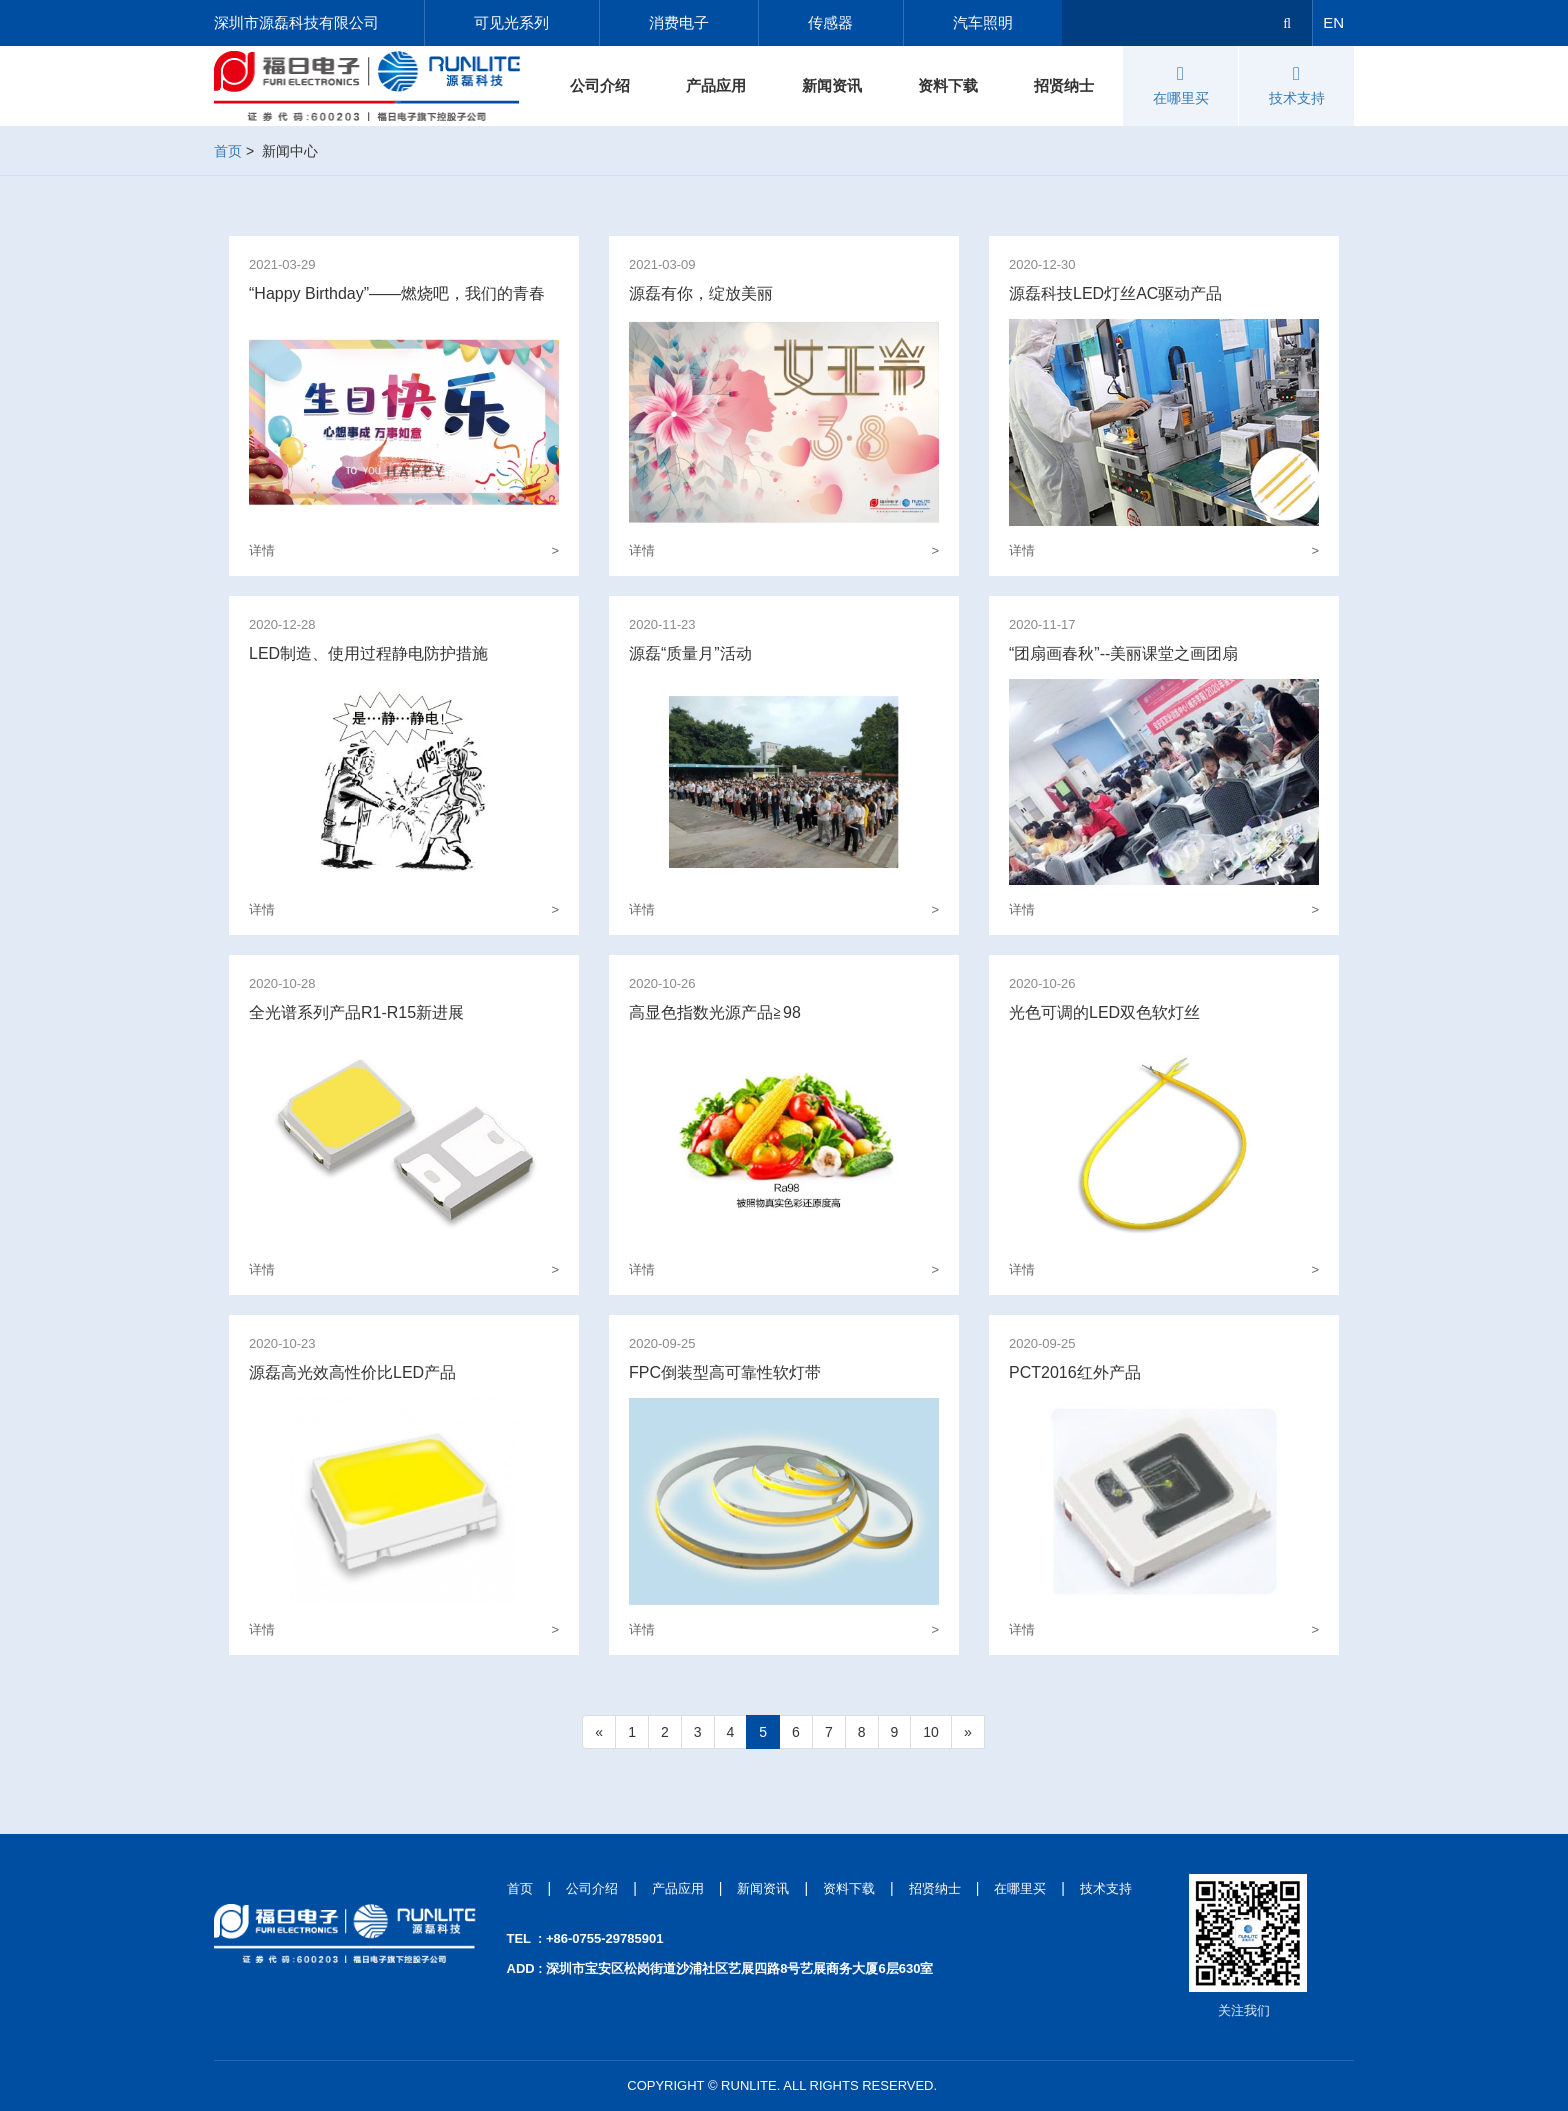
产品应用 (716, 85)
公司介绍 (600, 85)
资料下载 (948, 85)
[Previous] (599, 1732)
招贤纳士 (1064, 85)
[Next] (968, 1732)
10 (931, 1732)
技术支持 (1297, 85)
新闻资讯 (832, 85)
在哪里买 (1181, 85)
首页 (228, 151)
